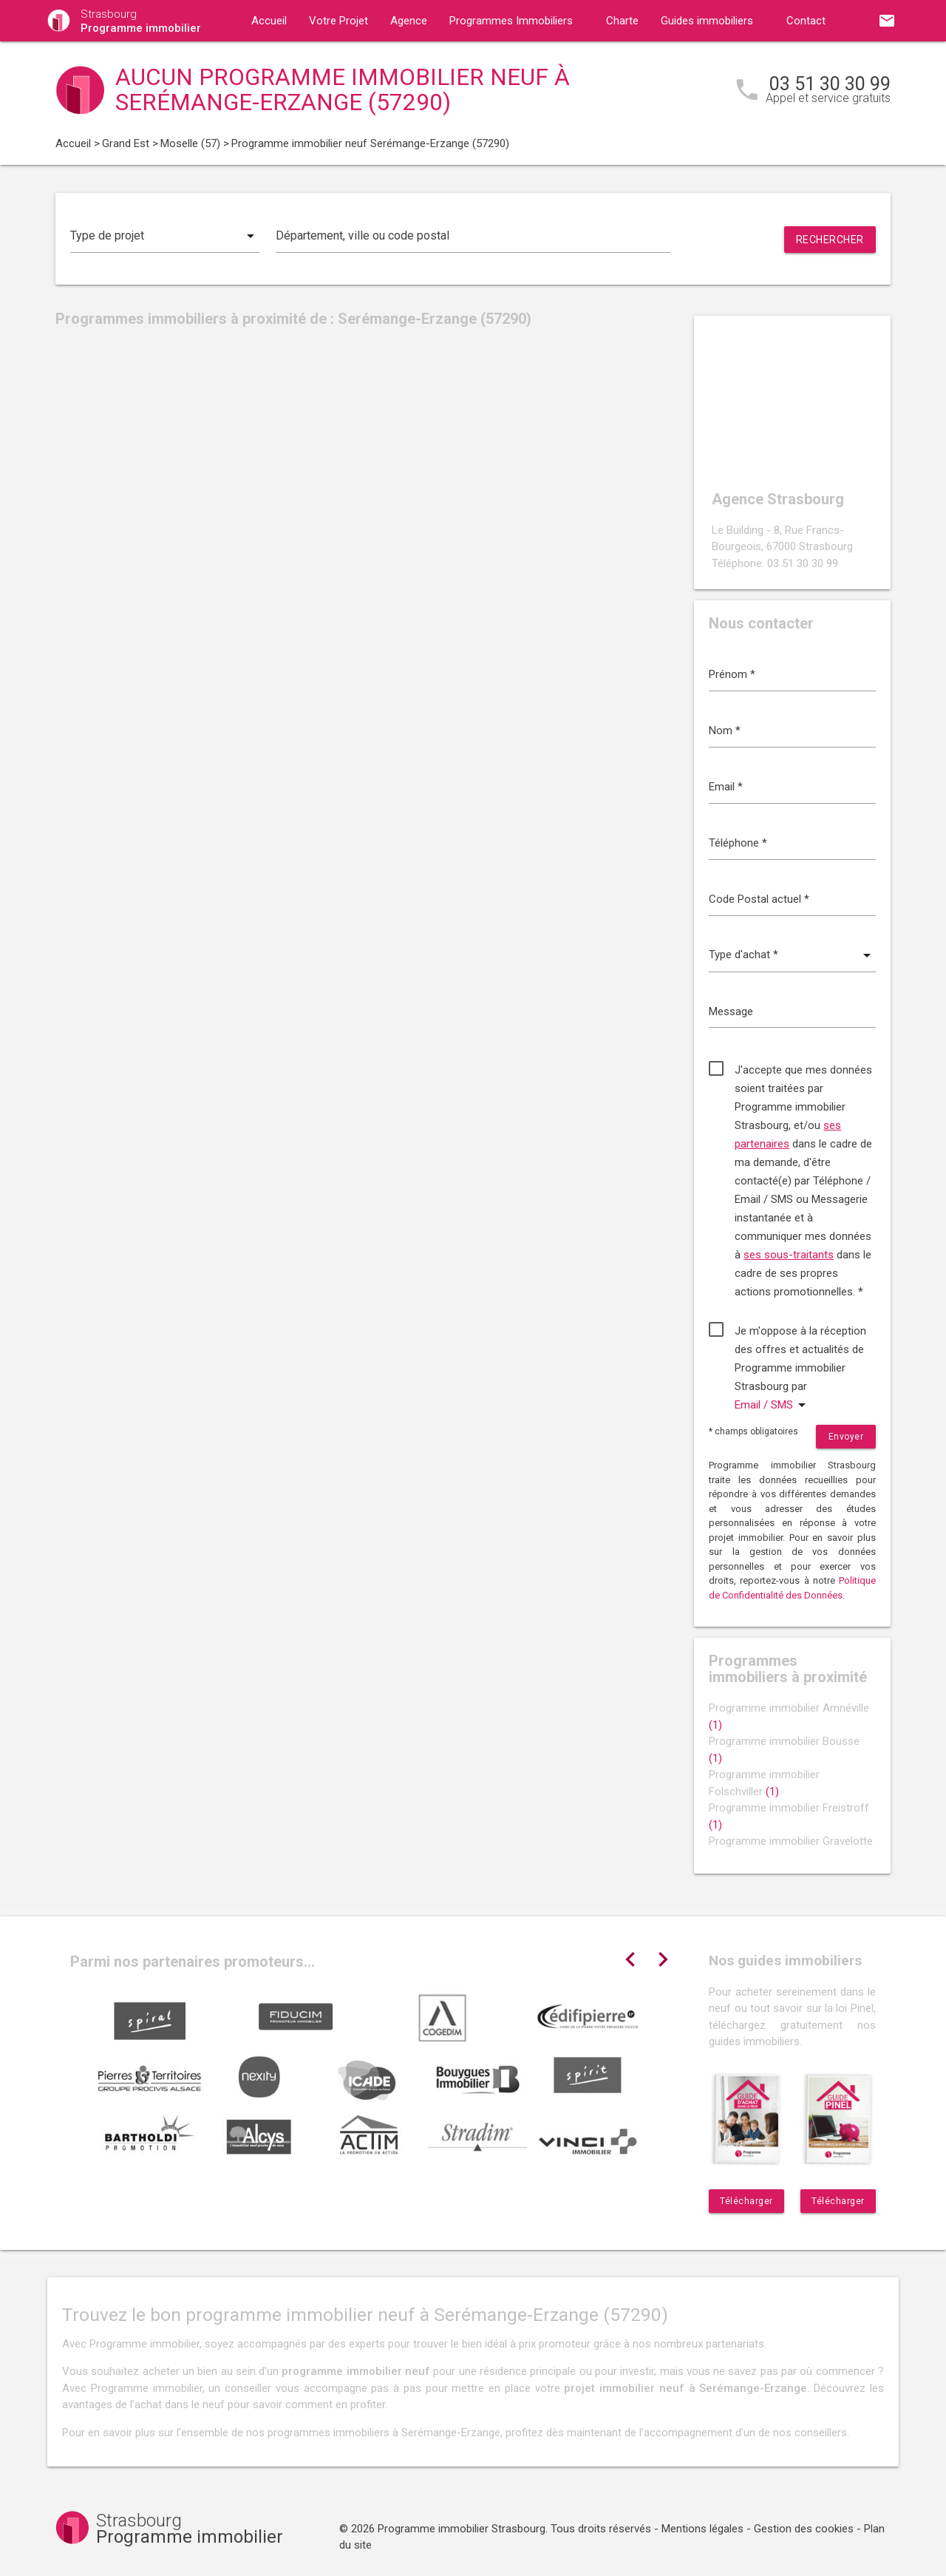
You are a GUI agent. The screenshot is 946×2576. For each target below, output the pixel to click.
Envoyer (846, 1436)
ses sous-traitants (788, 1254)
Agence (408, 20)
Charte (622, 20)
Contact (806, 20)
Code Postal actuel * (759, 899)
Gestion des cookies (804, 2528)
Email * (726, 786)
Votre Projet (338, 20)
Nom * (725, 730)
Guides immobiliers (707, 20)
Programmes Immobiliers (511, 20)
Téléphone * (738, 843)
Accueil (269, 20)
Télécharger (746, 2201)
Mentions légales (702, 2528)
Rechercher (830, 239)
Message (731, 1011)
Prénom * (732, 674)
